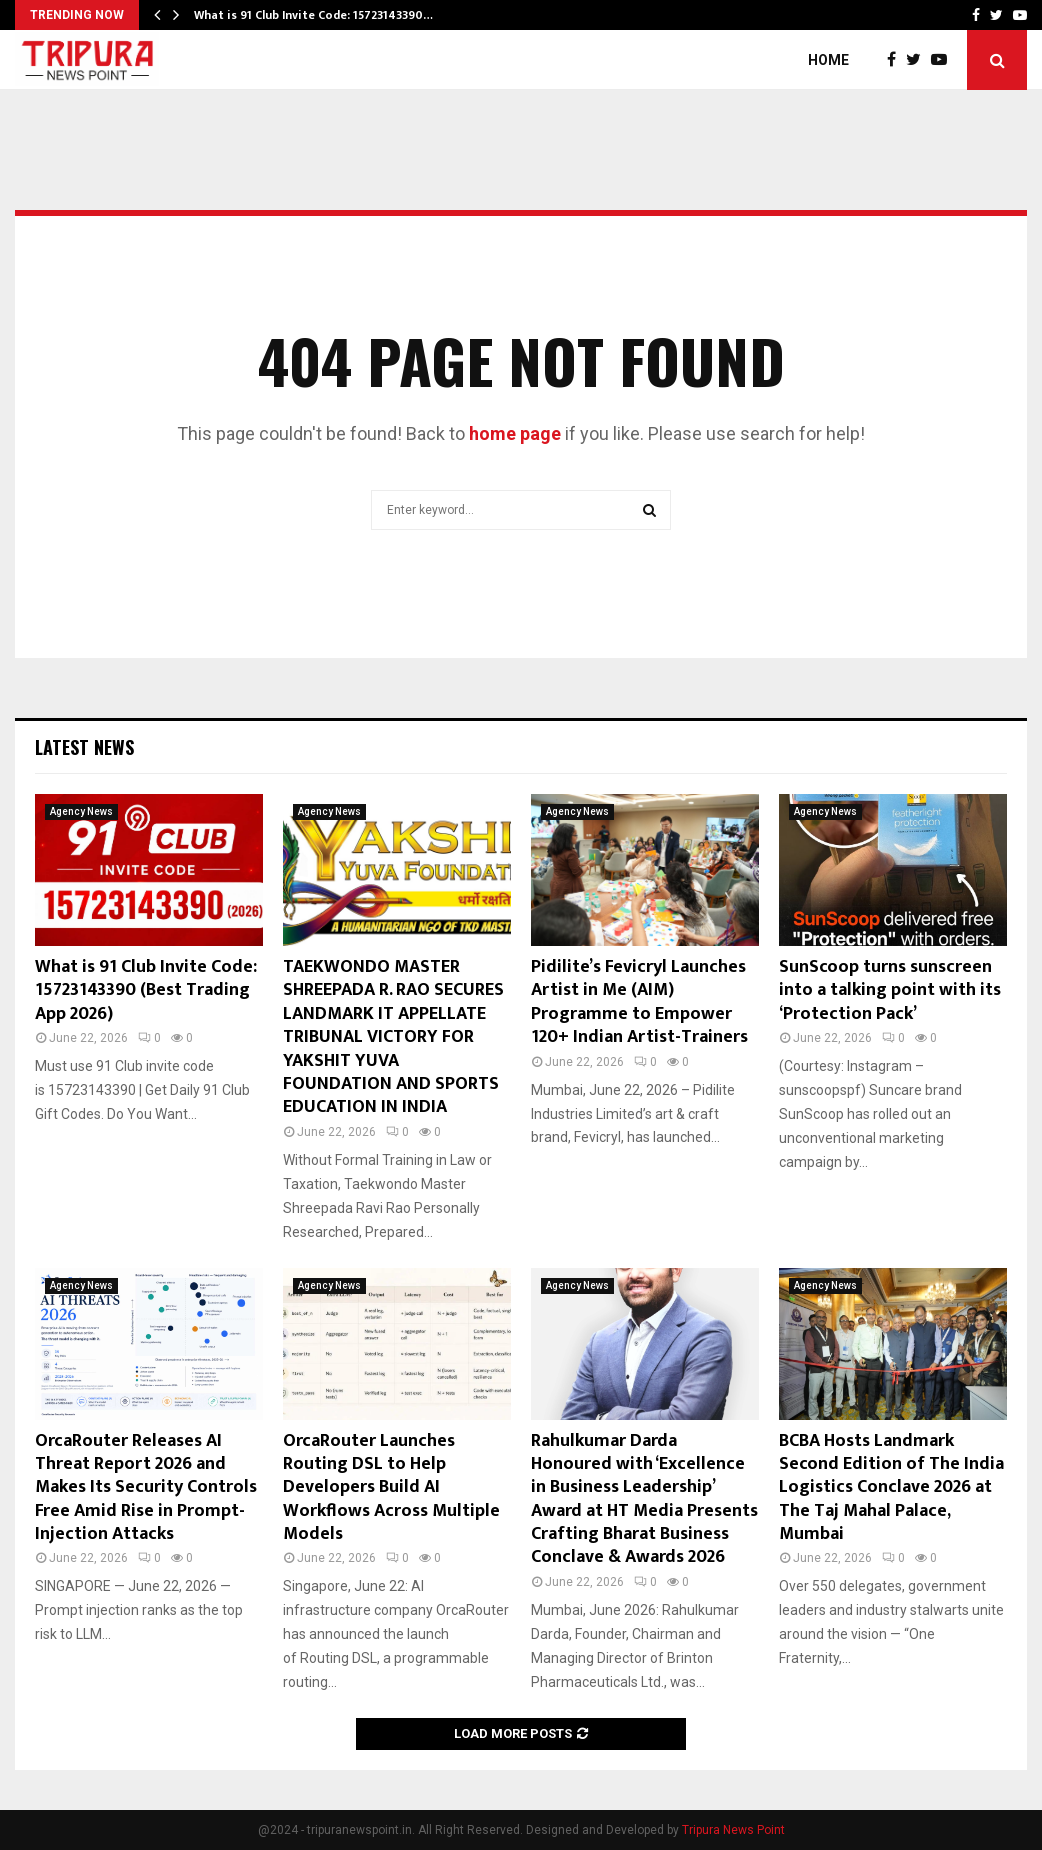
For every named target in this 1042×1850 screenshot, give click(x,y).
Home (828, 60)
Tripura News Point (733, 1830)
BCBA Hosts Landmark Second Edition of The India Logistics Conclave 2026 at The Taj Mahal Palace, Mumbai (891, 1488)
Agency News (81, 811)
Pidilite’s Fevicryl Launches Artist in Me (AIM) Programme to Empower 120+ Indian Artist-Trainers (639, 1002)
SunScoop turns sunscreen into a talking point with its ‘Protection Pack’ (890, 990)
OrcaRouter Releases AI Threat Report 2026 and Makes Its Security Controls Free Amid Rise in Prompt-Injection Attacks (146, 1488)
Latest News (84, 747)
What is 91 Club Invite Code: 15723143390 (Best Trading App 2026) (146, 990)
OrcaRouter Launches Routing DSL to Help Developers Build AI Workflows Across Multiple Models (391, 1488)
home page (515, 433)
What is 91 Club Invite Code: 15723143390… (313, 15)
